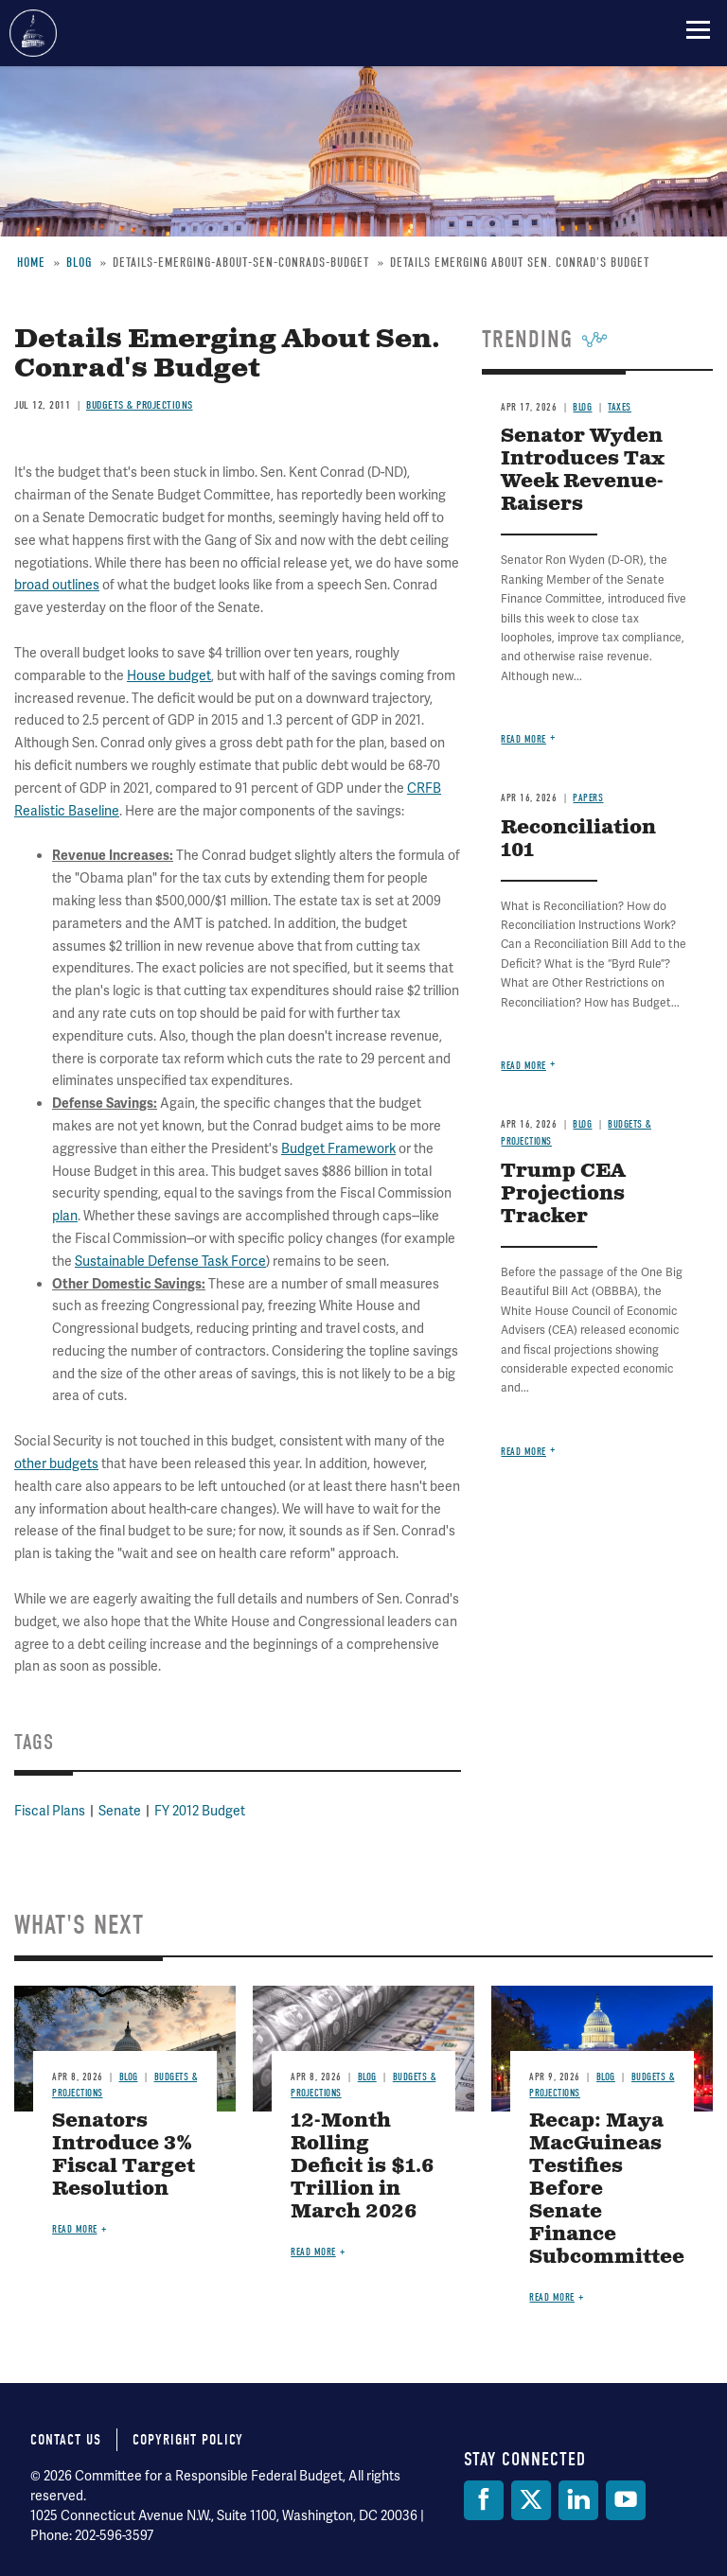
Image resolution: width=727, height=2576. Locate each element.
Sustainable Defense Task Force (170, 1261)
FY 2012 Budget (199, 1810)
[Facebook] (484, 2500)
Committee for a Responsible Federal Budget (33, 33)
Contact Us (65, 2439)
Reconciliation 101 (578, 839)
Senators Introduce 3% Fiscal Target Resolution (123, 2155)
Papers (588, 798)
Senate (119, 1810)
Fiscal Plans (49, 1810)
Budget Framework (338, 1148)
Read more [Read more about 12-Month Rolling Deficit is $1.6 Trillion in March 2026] (313, 2252)
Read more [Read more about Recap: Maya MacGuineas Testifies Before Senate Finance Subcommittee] (552, 2297)
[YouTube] (626, 2500)
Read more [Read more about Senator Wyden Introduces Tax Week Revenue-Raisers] (523, 739)
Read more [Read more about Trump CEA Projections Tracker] (523, 1452)
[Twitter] (531, 2500)
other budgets (56, 1463)
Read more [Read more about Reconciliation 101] (523, 1066)
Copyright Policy (188, 2439)
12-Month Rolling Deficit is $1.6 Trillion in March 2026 (362, 2167)
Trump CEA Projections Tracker (563, 1194)
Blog (582, 1124)
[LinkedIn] (578, 2500)
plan (65, 1215)
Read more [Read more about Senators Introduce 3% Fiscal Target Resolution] (75, 2229)
